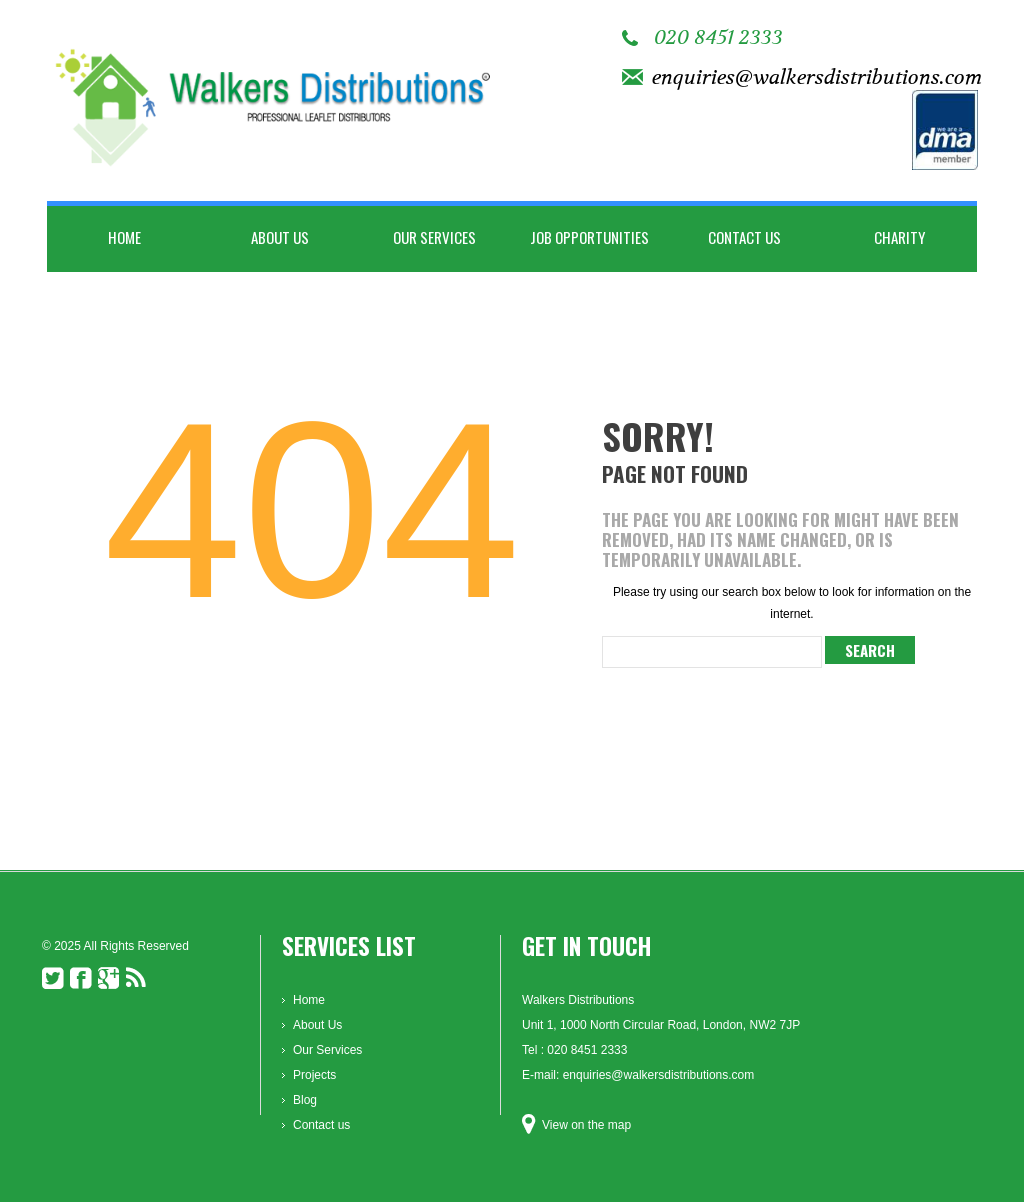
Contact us (744, 237)
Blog (305, 1100)
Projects (314, 1075)
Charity (899, 237)
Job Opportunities (589, 237)
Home (124, 237)
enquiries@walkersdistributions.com (817, 77)
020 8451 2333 (718, 37)
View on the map (586, 1125)
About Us (280, 237)
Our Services (434, 237)
